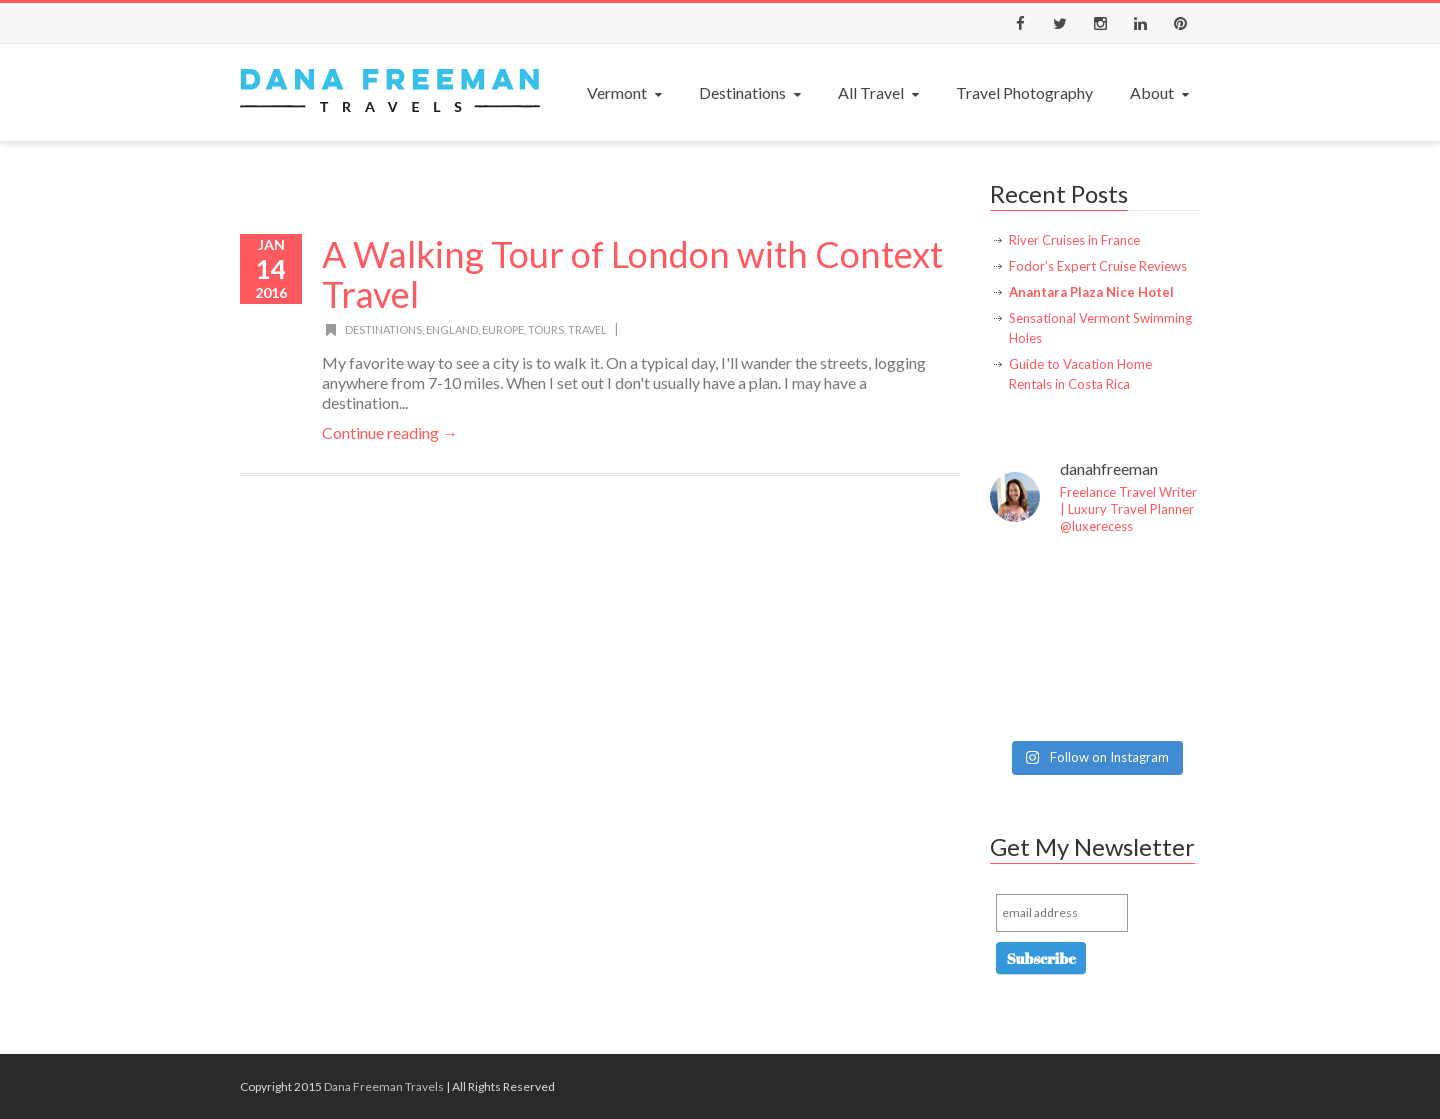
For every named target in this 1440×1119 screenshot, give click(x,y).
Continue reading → (390, 432)
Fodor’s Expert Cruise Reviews (1098, 266)
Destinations (752, 92)
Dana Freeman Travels (384, 1086)
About (1161, 92)
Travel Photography (1024, 92)
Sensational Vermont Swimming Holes (1100, 328)
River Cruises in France (1074, 240)
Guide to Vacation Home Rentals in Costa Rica (1080, 374)
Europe (503, 329)
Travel (587, 329)
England (452, 329)
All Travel (880, 92)
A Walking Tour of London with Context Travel (632, 274)
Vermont (626, 92)
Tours (546, 329)
